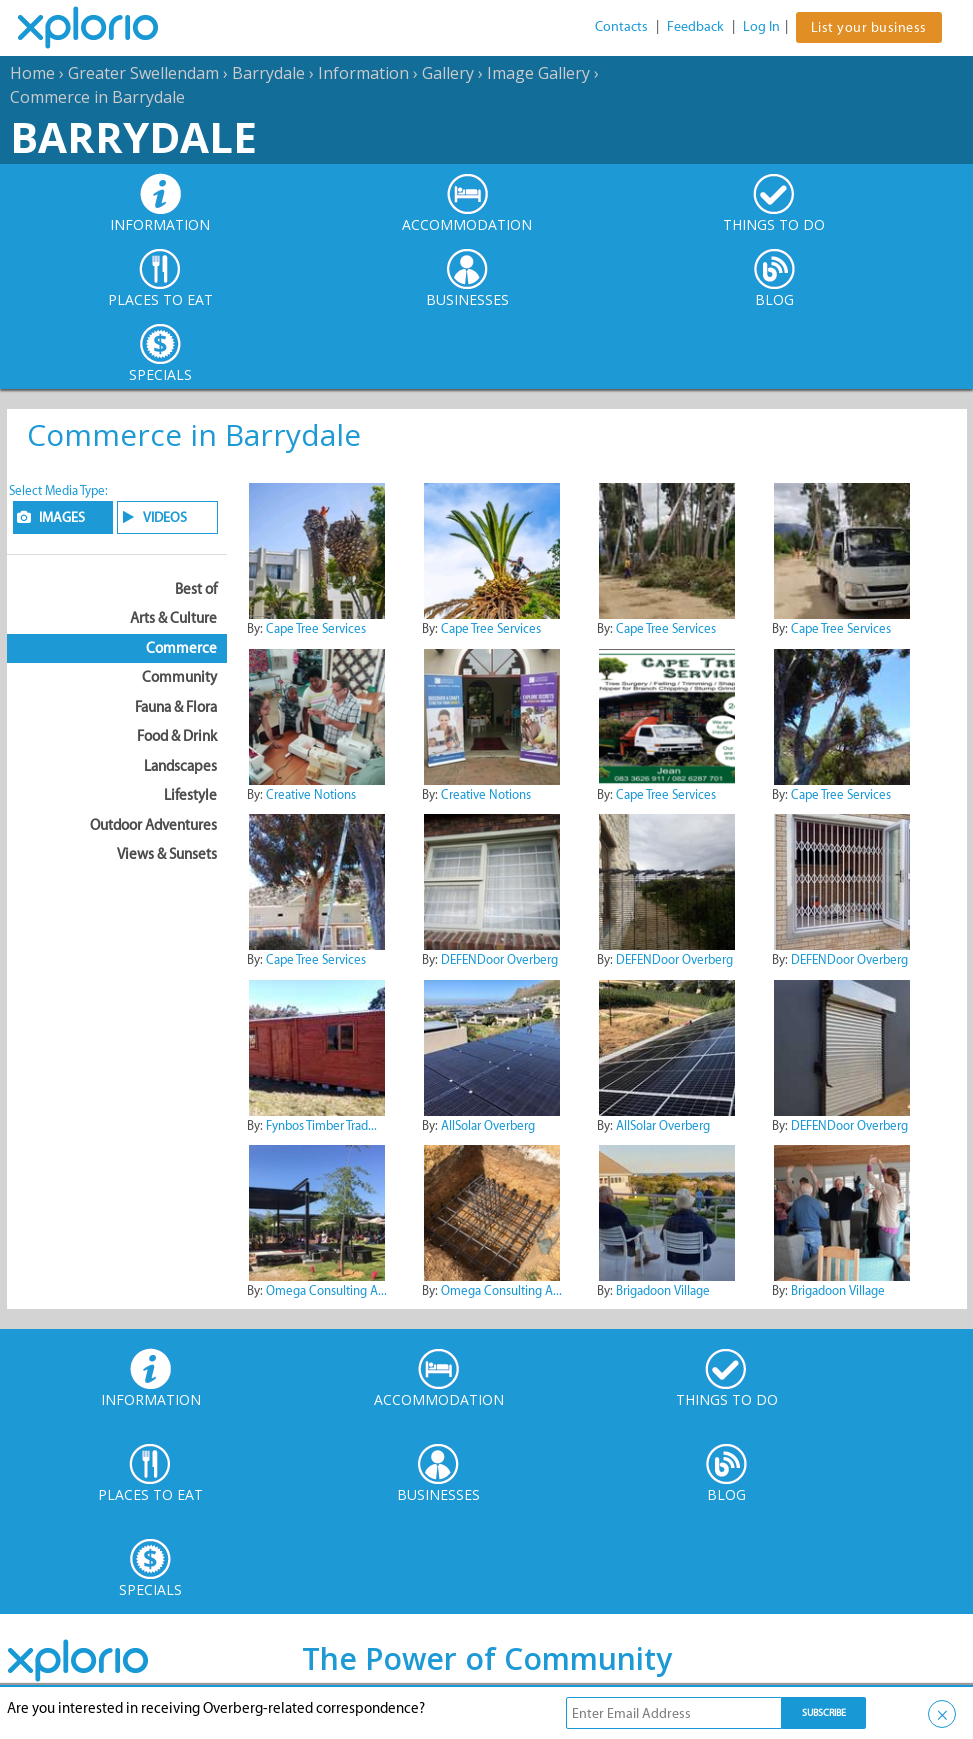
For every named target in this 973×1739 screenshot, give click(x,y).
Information (363, 73)
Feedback (695, 26)
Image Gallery (538, 73)
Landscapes (180, 766)
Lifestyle (190, 795)
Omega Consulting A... (326, 1290)
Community (179, 677)
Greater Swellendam (143, 73)
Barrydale (268, 73)
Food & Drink (177, 736)
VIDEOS (165, 517)
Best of (196, 589)
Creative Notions (311, 794)
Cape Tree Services (316, 628)
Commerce (181, 648)
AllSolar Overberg (488, 1125)
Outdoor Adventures (153, 825)
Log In (761, 26)
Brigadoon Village (663, 1290)
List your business (869, 27)
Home (32, 73)
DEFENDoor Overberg (499, 959)
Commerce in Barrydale (97, 97)
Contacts (621, 26)
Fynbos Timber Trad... (321, 1125)
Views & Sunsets (167, 854)
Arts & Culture (173, 618)
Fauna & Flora (176, 707)
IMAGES (62, 517)
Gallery (448, 73)
